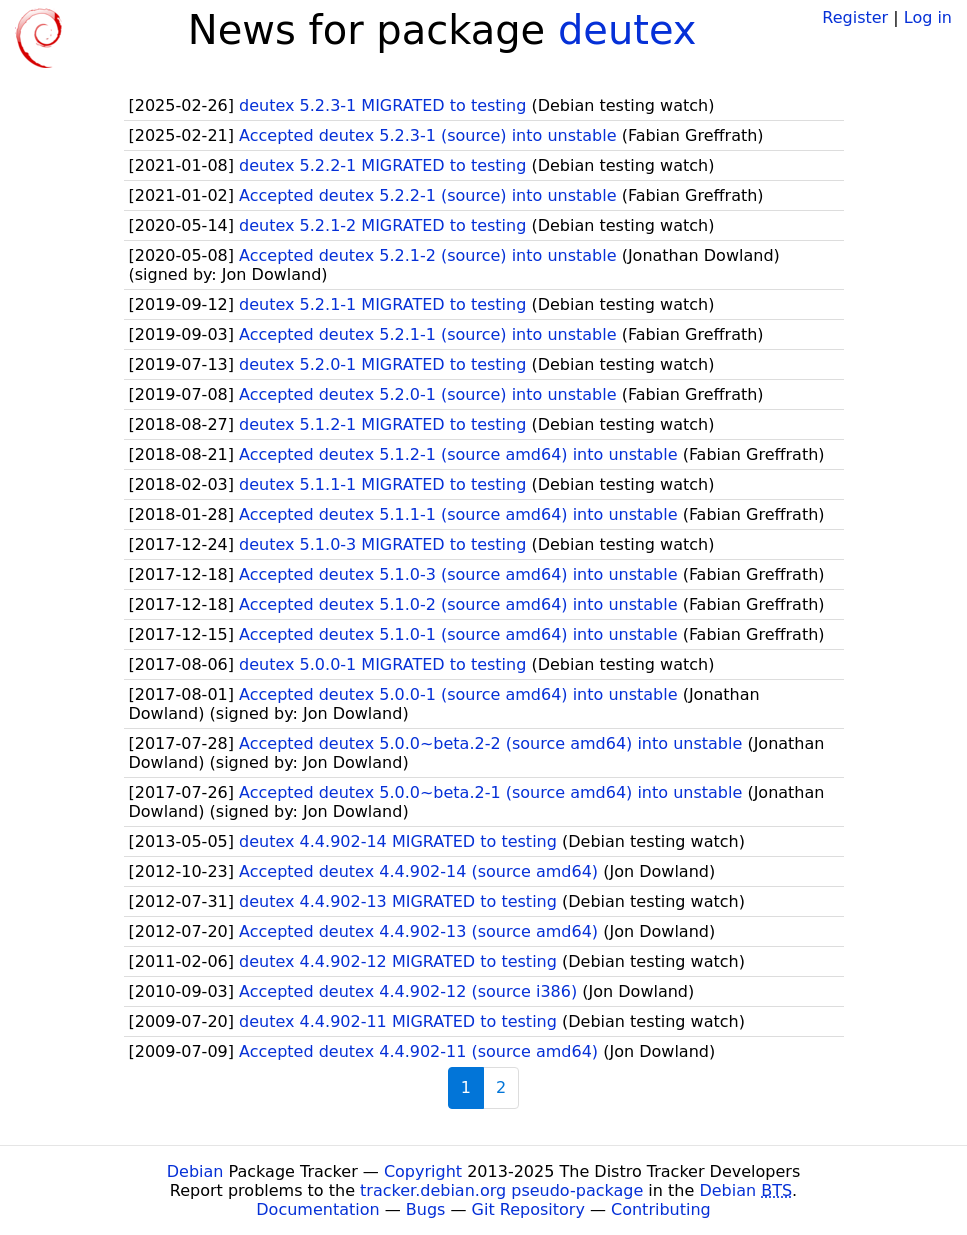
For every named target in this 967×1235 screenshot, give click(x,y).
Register (855, 17)
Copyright (423, 1171)
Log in (928, 17)
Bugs (426, 1209)
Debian (195, 1171)
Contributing (661, 1209)
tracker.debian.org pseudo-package (501, 1190)
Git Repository (528, 1209)
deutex (627, 30)
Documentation (317, 1209)
